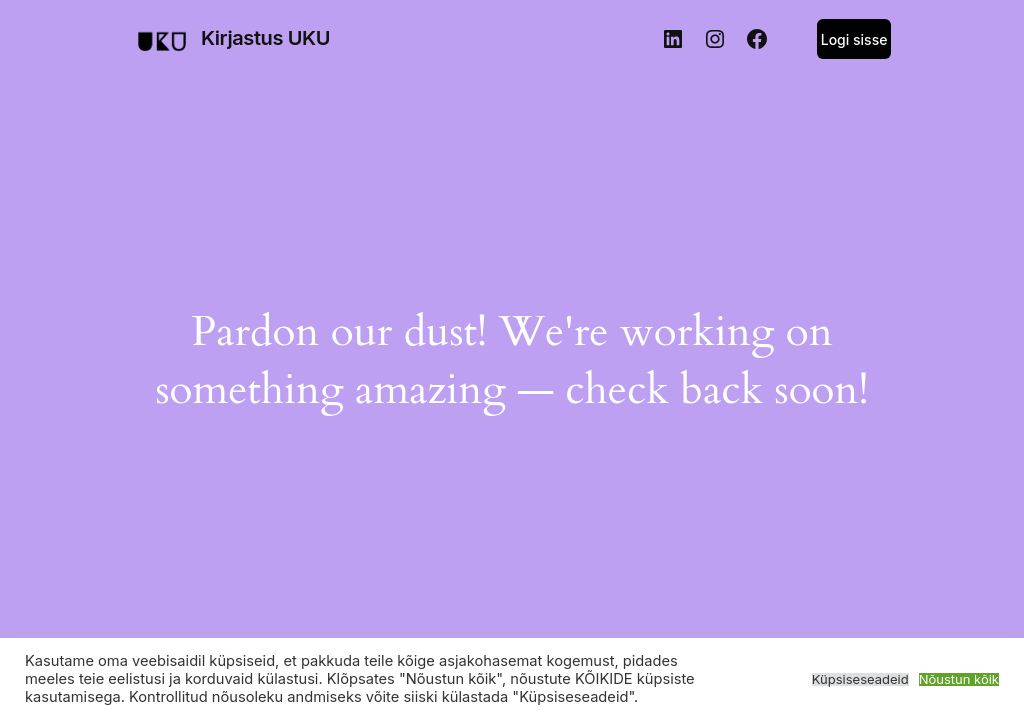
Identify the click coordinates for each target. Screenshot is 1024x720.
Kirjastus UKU (265, 38)
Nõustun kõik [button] (959, 679)
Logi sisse (854, 39)
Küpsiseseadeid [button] (860, 679)
